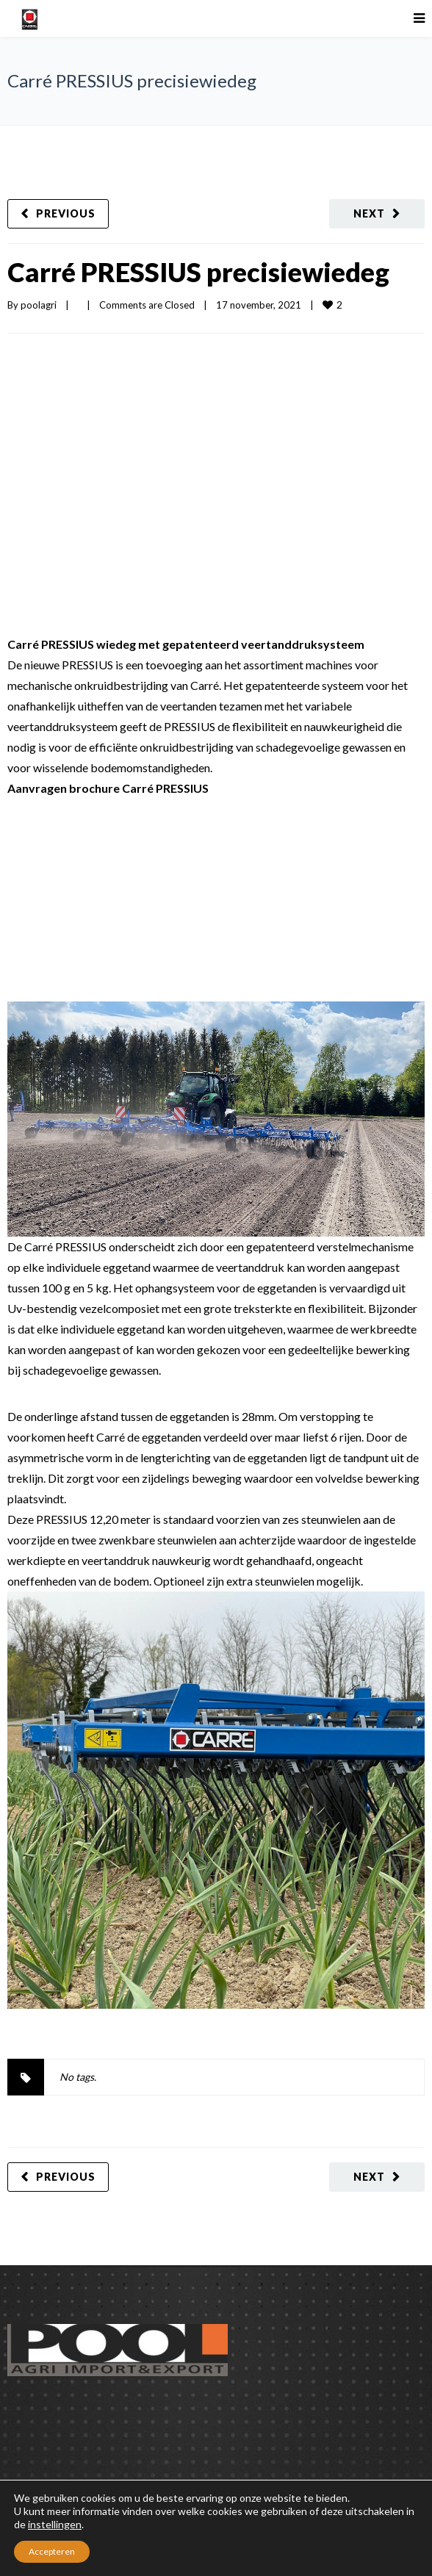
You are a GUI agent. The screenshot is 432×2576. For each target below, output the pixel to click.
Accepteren (52, 2551)
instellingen (55, 2524)
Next (369, 213)
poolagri (39, 305)
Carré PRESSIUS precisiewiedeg (198, 272)
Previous (66, 213)
